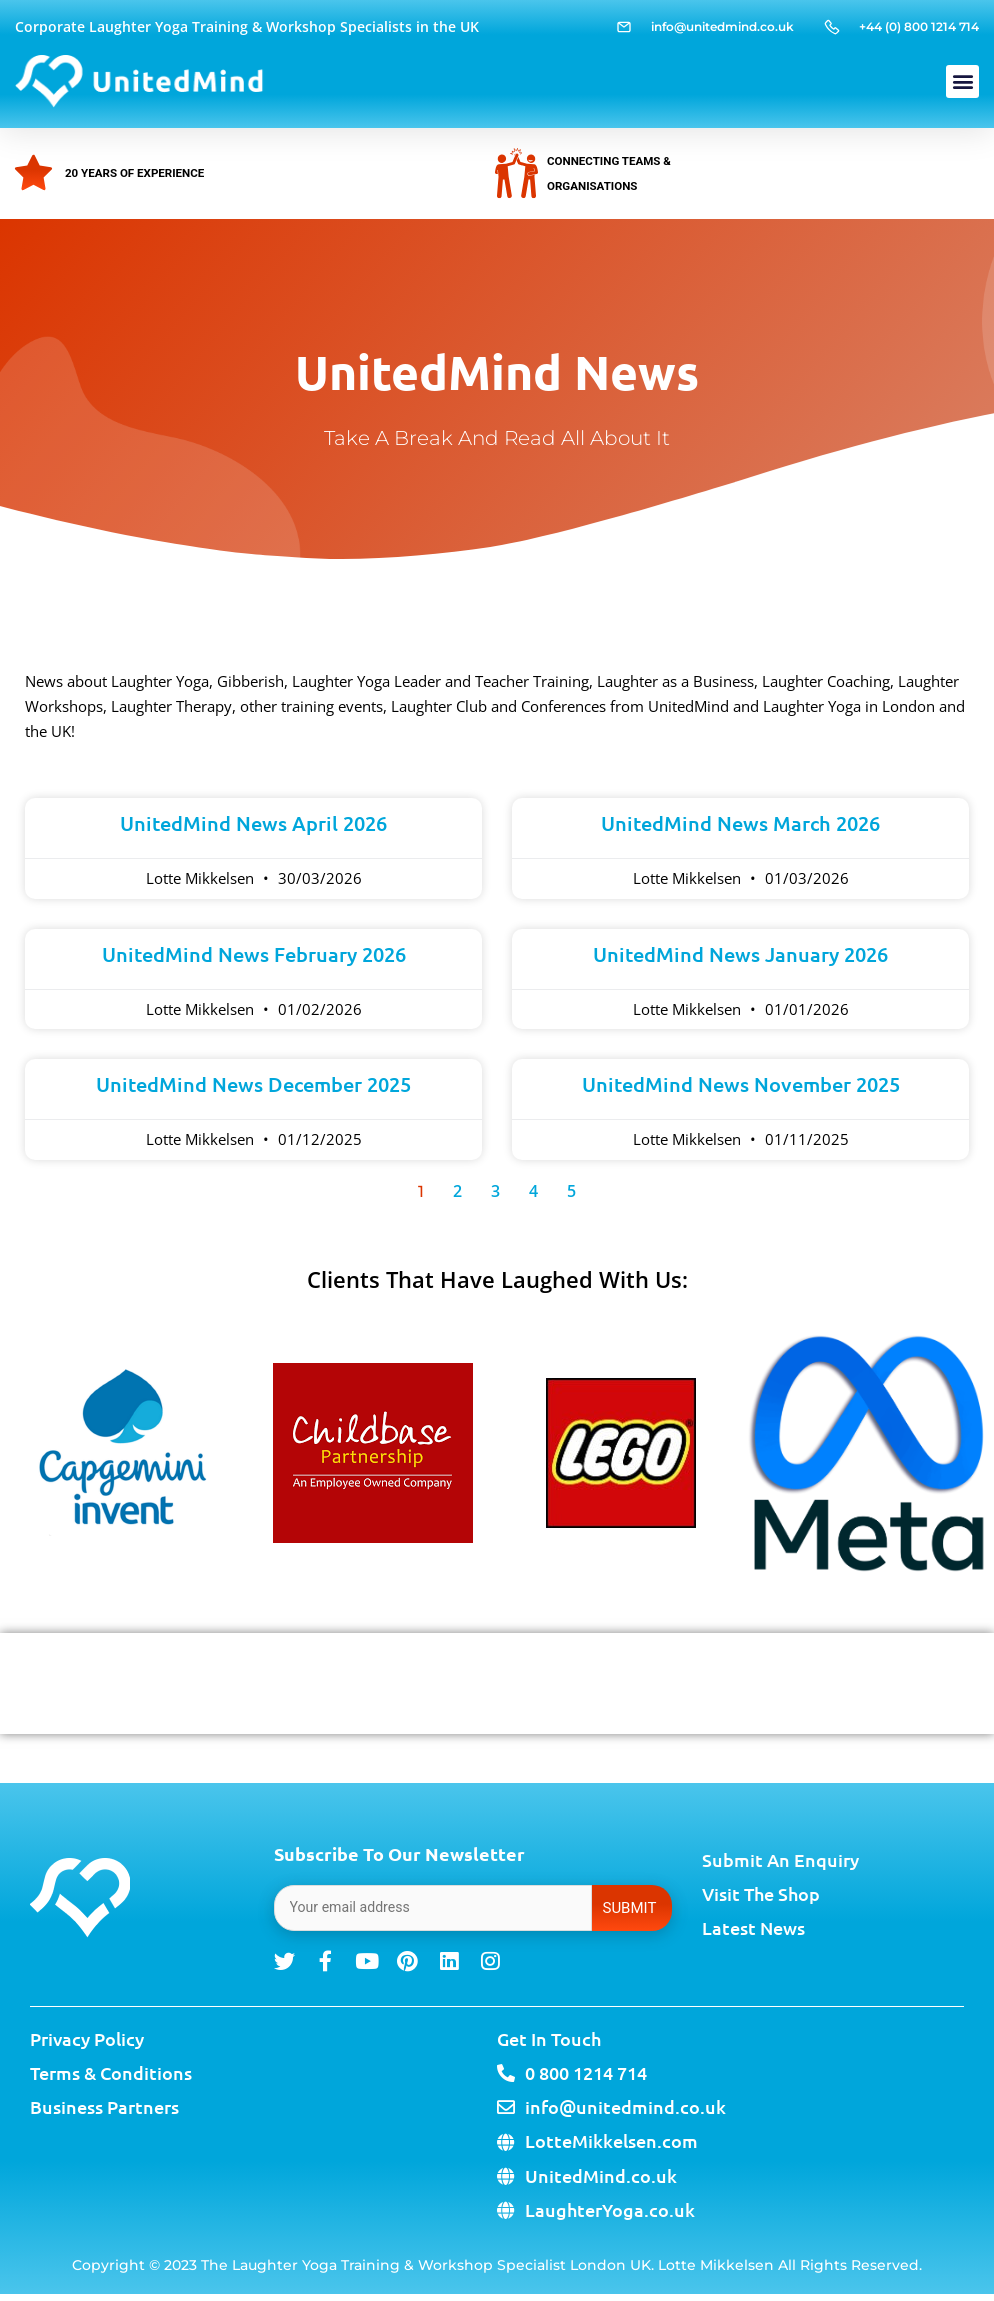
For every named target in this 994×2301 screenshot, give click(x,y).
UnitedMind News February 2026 (254, 954)
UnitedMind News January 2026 (740, 954)
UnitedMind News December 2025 (253, 1084)
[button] (962, 81)
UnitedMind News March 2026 (740, 823)
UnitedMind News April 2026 (253, 823)
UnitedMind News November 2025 (741, 1084)
